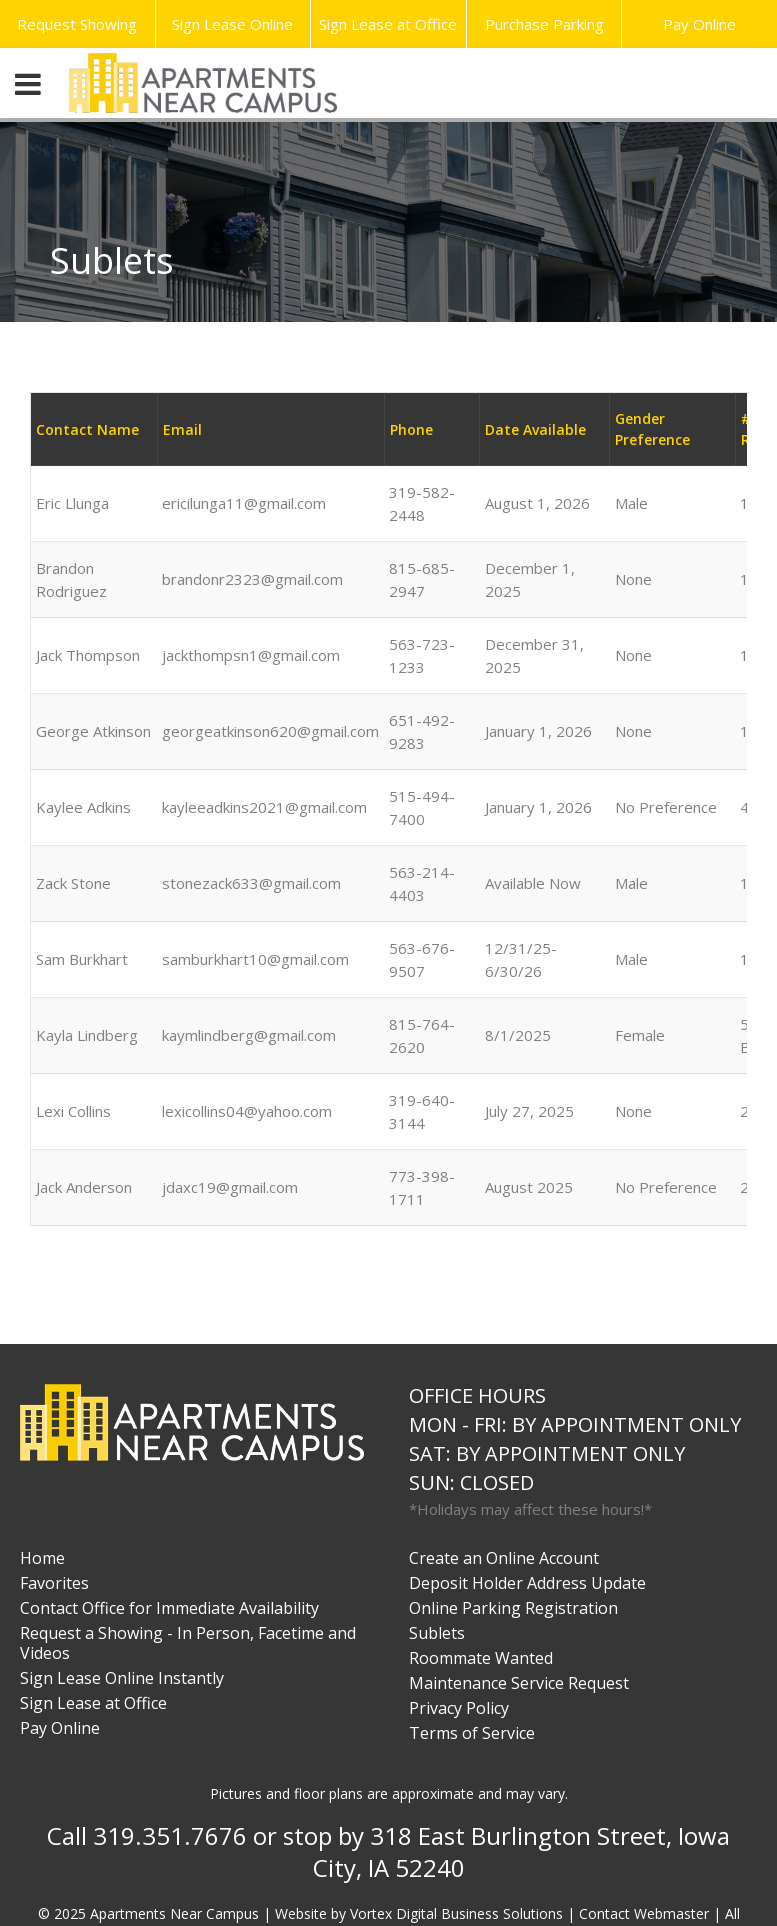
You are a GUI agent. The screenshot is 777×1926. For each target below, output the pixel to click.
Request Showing (77, 24)
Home (42, 1558)
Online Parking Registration (513, 1608)
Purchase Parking (544, 24)
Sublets (437, 1633)
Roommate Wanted (481, 1658)
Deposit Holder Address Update (527, 1583)
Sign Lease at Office (388, 24)
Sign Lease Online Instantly (122, 1678)
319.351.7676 (170, 1835)
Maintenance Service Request (519, 1683)
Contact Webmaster (644, 1913)
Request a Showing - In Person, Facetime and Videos (188, 1643)
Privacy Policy (459, 1708)
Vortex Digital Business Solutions (456, 1913)
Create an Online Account (504, 1558)
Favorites (54, 1583)
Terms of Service (472, 1733)
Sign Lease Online (232, 24)
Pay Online (699, 24)
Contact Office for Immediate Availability (169, 1608)
